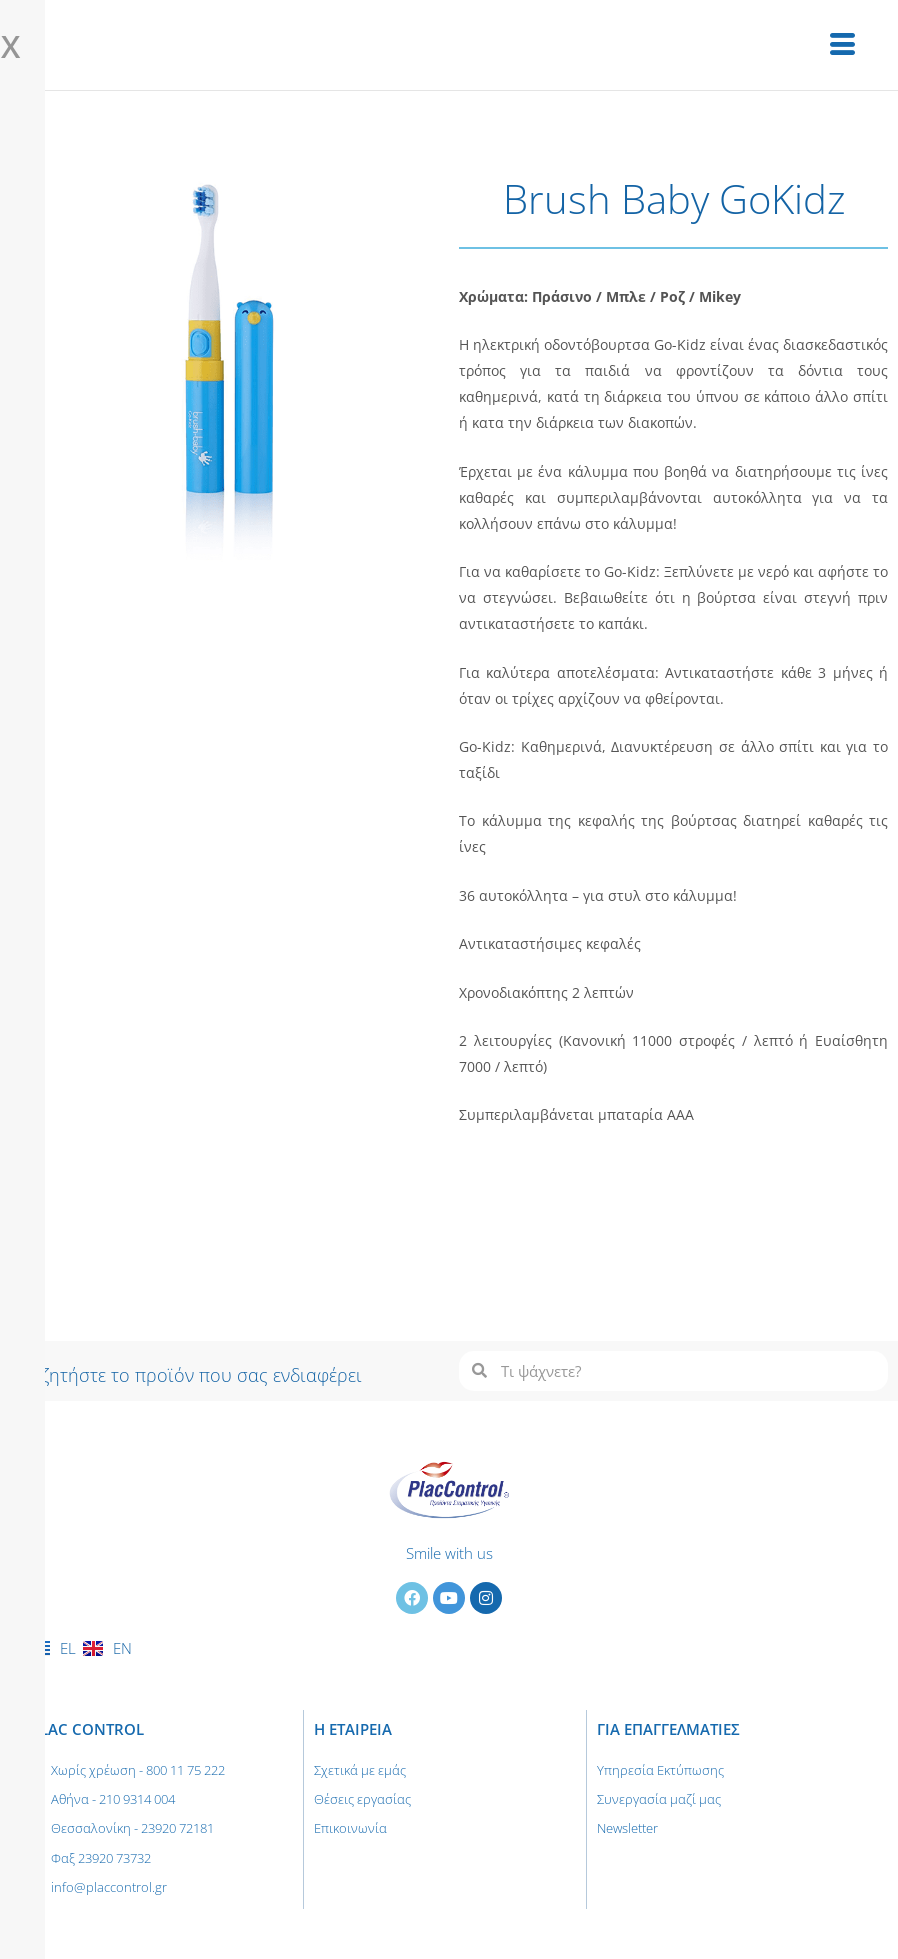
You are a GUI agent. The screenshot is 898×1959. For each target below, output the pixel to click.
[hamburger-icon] (842, 45)
